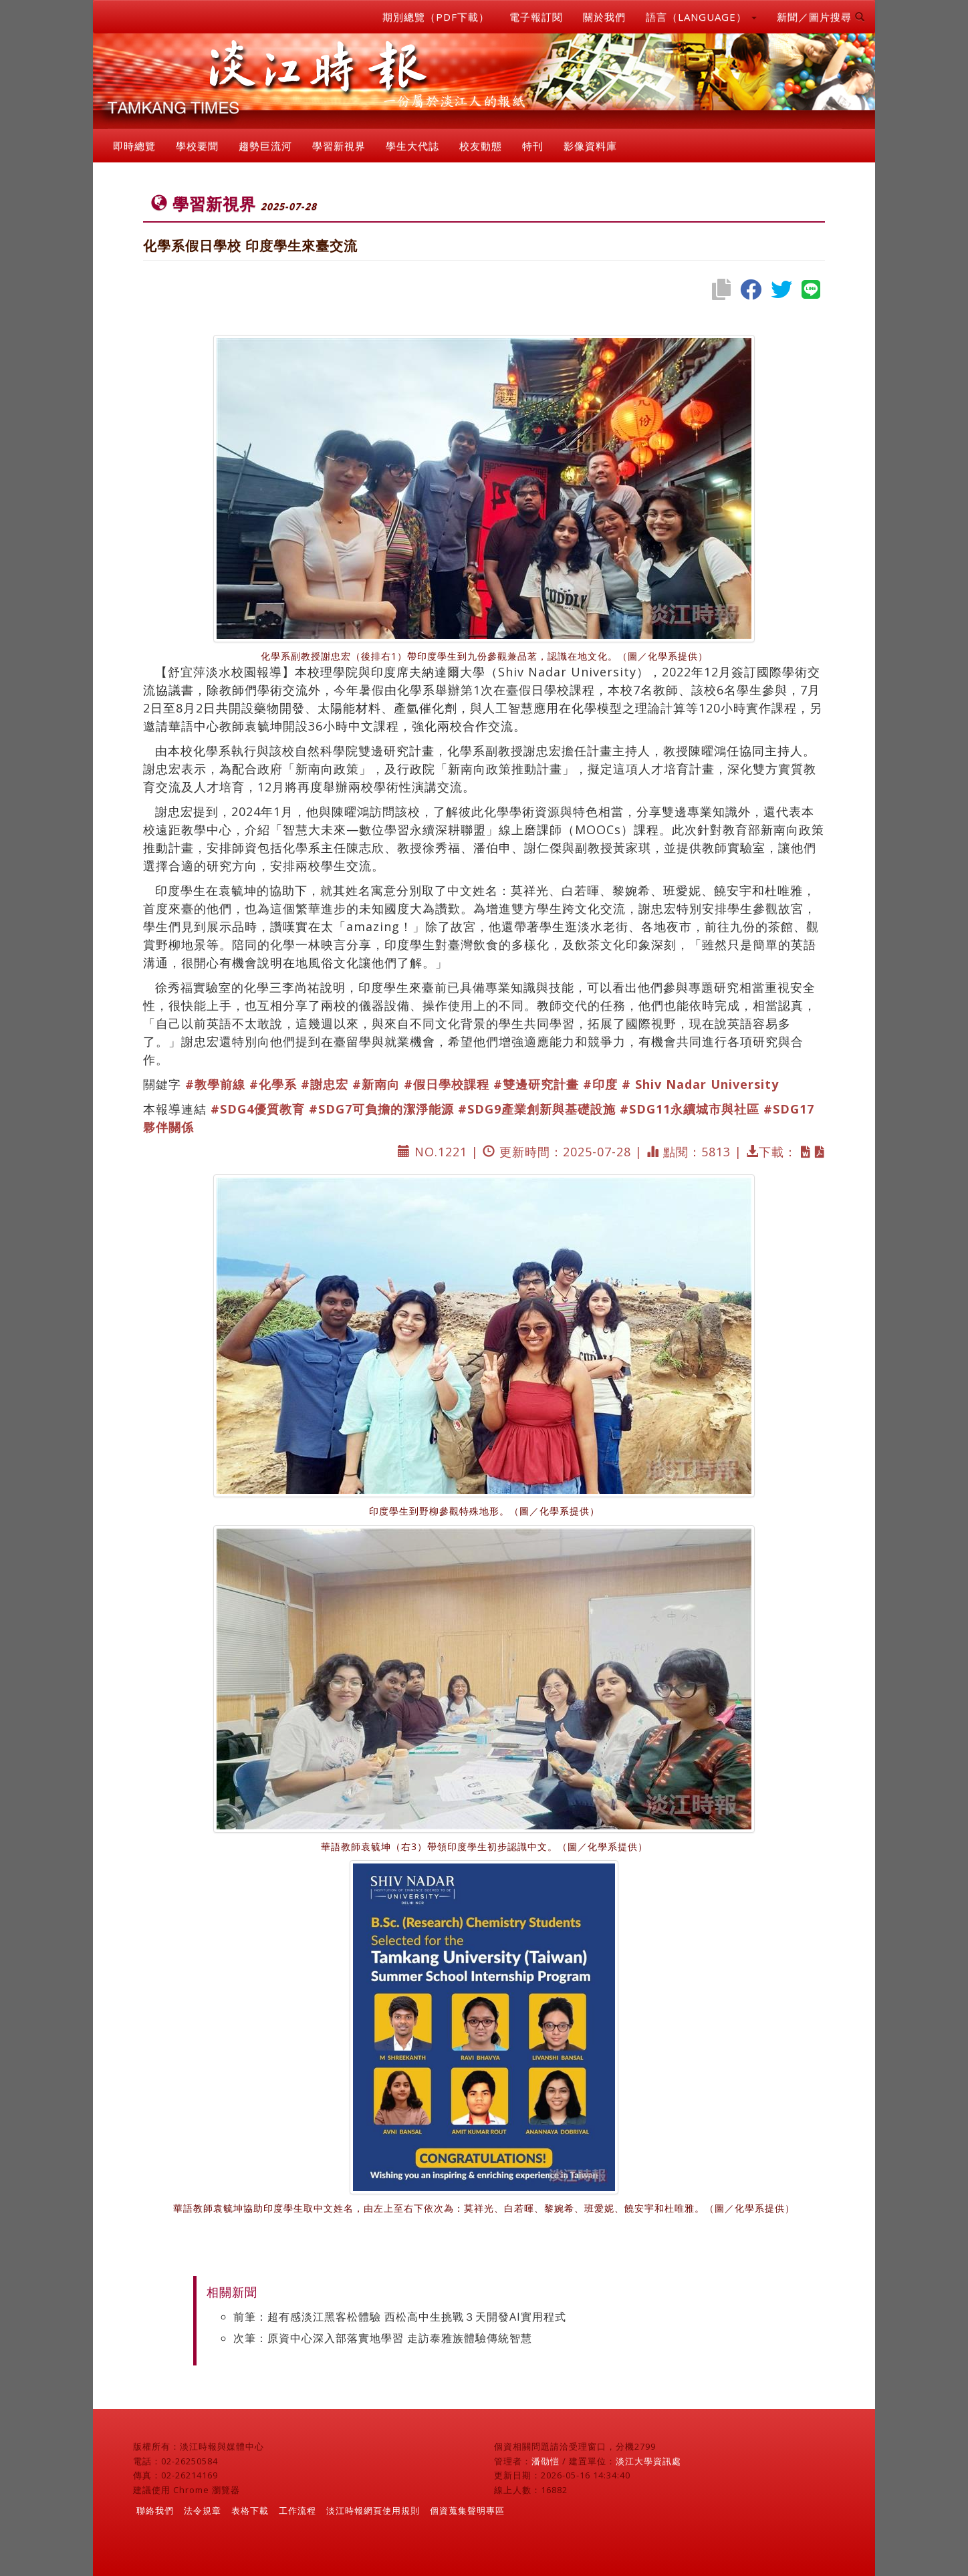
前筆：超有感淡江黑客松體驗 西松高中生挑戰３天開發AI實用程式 (399, 2316)
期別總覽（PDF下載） (435, 16)
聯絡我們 (155, 2510)
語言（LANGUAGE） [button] (701, 16)
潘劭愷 (545, 2461)
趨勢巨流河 (265, 145)
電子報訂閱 (536, 16)
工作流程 (297, 2510)
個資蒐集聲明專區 (467, 2510)
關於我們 (604, 16)
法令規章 (202, 2510)
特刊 (532, 145)
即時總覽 (134, 145)
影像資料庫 (590, 145)
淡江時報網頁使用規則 (373, 2510)
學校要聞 (197, 145)
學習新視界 (339, 145)
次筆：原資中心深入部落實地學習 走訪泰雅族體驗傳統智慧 (382, 2338)
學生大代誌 (412, 145)
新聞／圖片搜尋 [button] (821, 16)
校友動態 (480, 145)
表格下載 (250, 2510)
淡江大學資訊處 (648, 2461)
